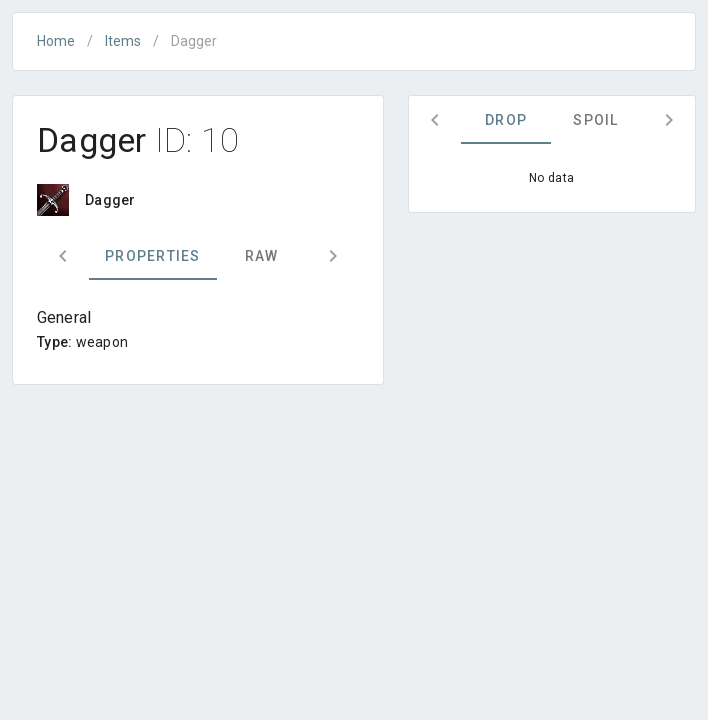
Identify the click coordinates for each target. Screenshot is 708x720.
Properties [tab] (153, 256)
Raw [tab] (262, 256)
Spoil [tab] (595, 120)
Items (123, 41)
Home (56, 41)
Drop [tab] (506, 120)
